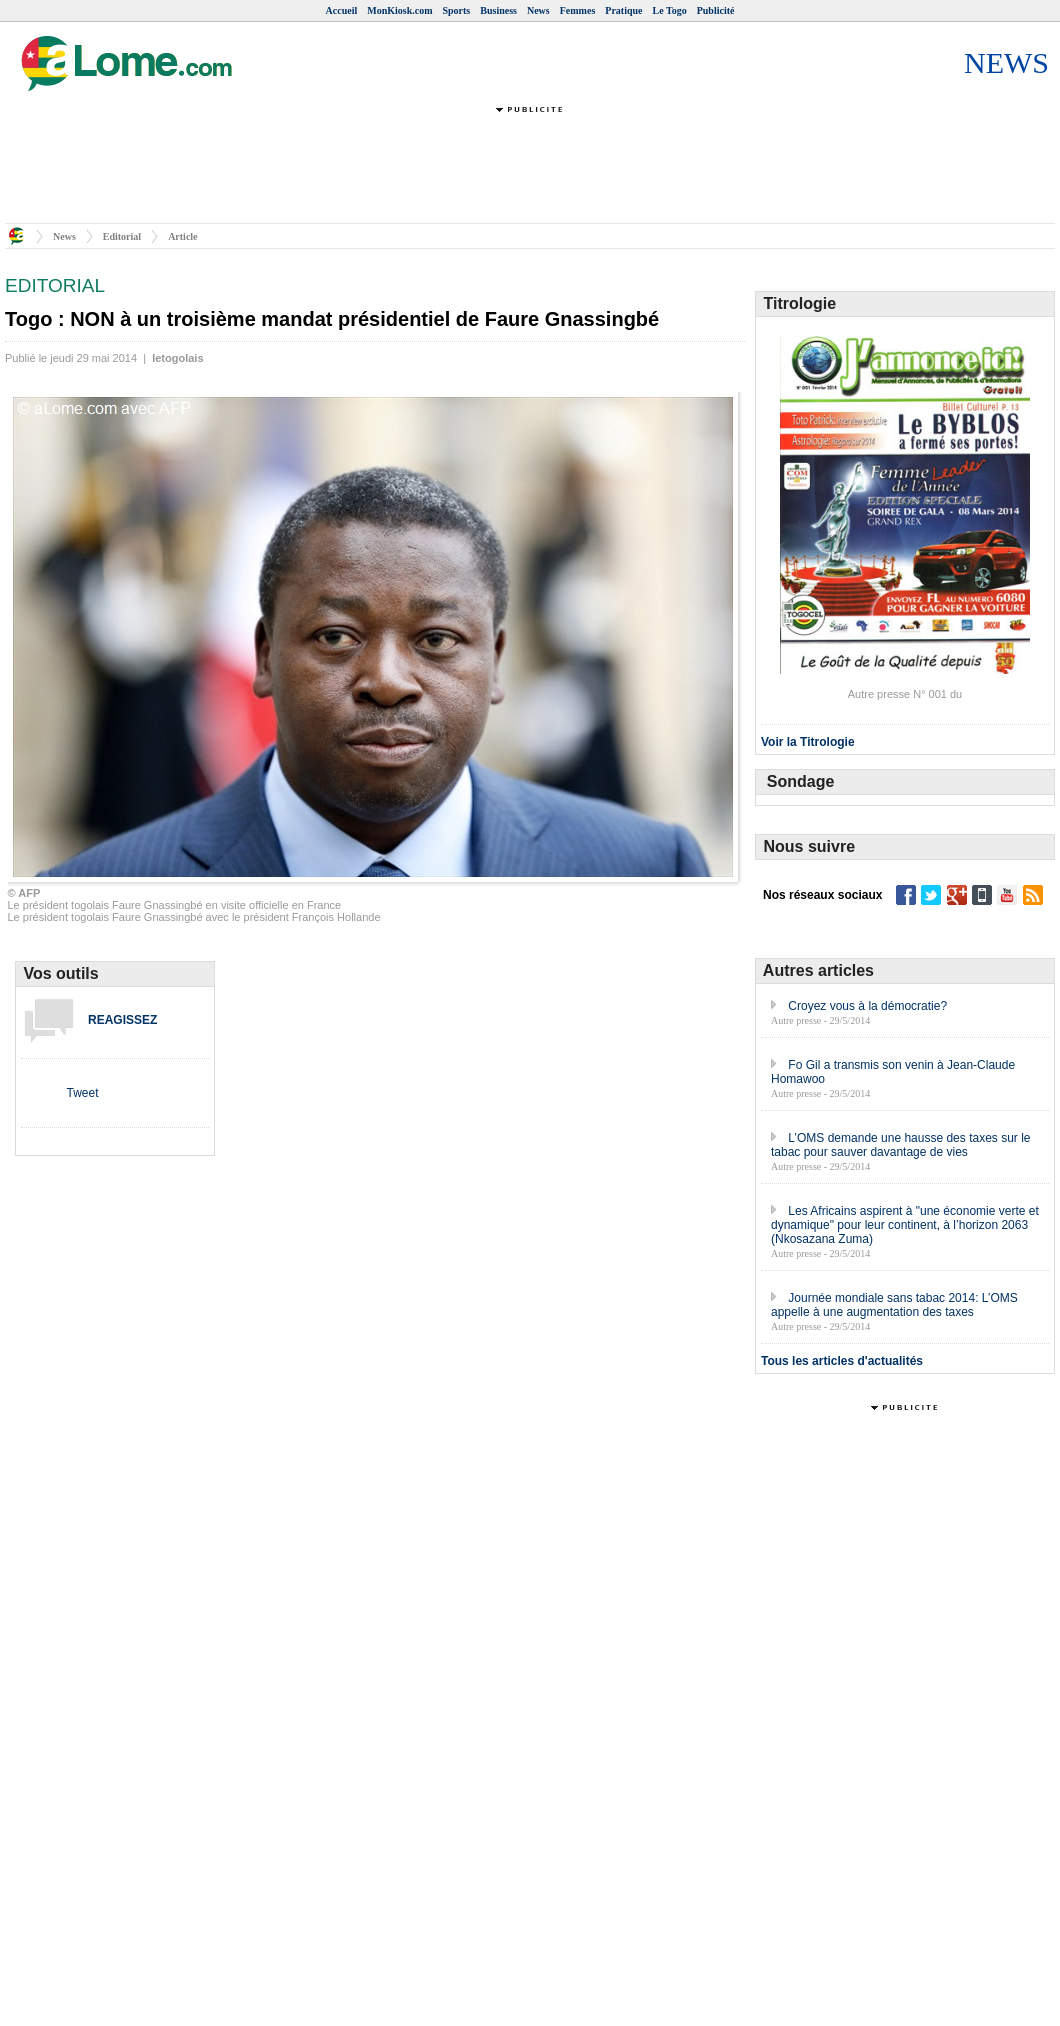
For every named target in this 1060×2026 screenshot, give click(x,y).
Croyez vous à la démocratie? (867, 1006)
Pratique (623, 10)
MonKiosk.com (399, 10)
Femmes (578, 10)
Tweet (82, 1093)
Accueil (342, 10)
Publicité (716, 10)
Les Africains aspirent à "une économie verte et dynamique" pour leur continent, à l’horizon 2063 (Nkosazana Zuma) (905, 1225)
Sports (456, 10)
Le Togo (670, 10)
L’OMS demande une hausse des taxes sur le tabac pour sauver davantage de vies (901, 1145)
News (538, 10)
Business (498, 10)
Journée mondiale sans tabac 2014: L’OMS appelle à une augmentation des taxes (894, 1305)
